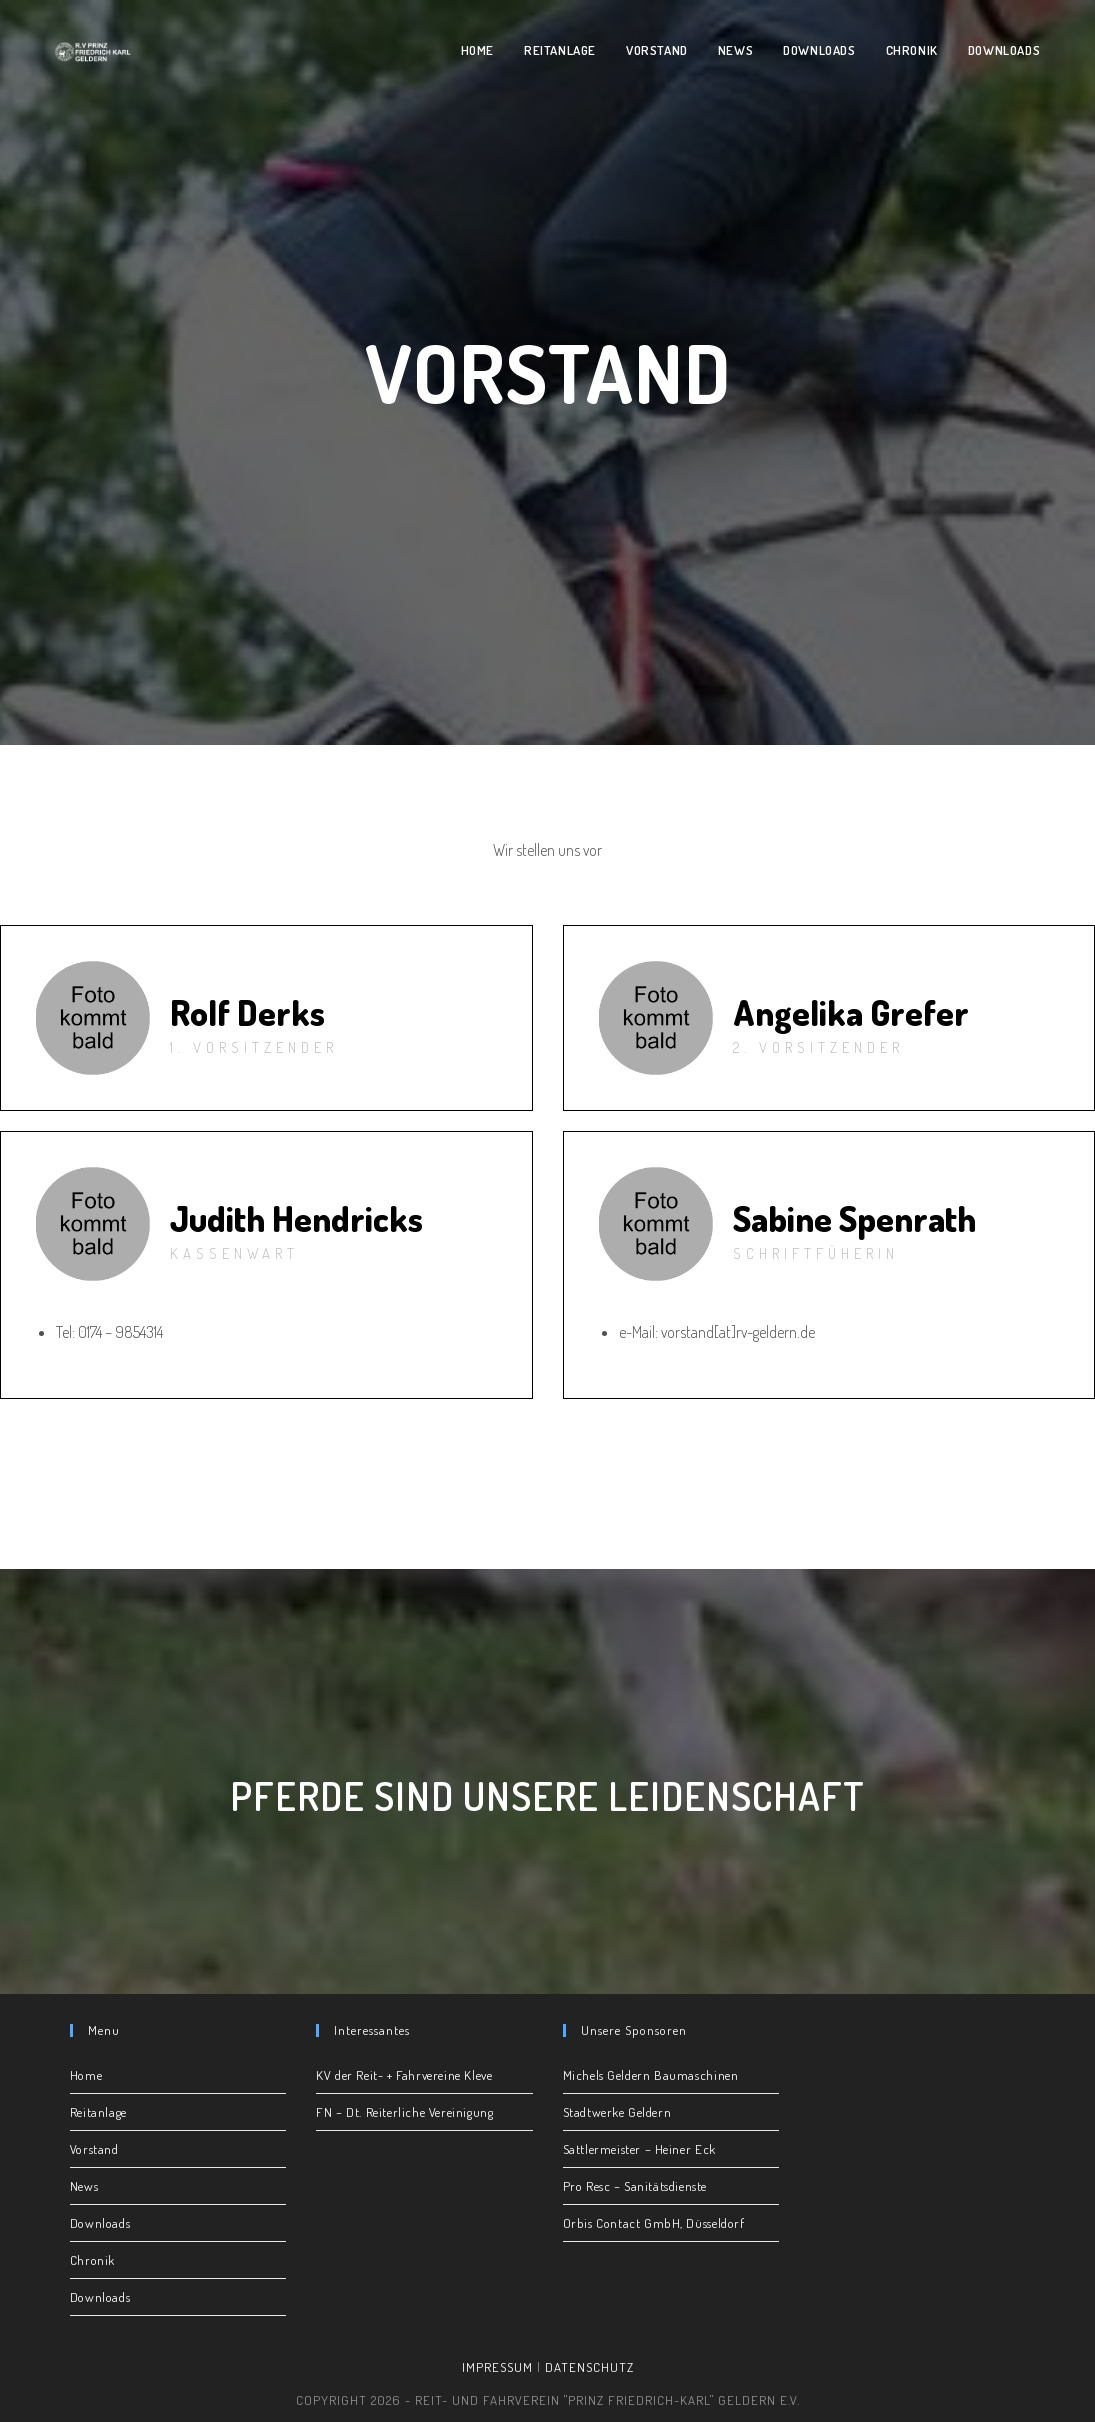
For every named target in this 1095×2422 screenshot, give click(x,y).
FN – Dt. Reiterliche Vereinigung (404, 2112)
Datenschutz (589, 2367)
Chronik (92, 2260)
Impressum (497, 2367)
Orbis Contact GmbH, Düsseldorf (654, 2223)
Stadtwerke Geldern (617, 2112)
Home (86, 2075)
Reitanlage (98, 2112)
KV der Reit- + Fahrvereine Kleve (404, 2075)
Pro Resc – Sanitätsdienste (635, 2186)
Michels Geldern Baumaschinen (651, 2075)
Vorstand (94, 2149)
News (84, 2186)
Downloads (100, 2223)
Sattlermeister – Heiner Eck (639, 2149)
